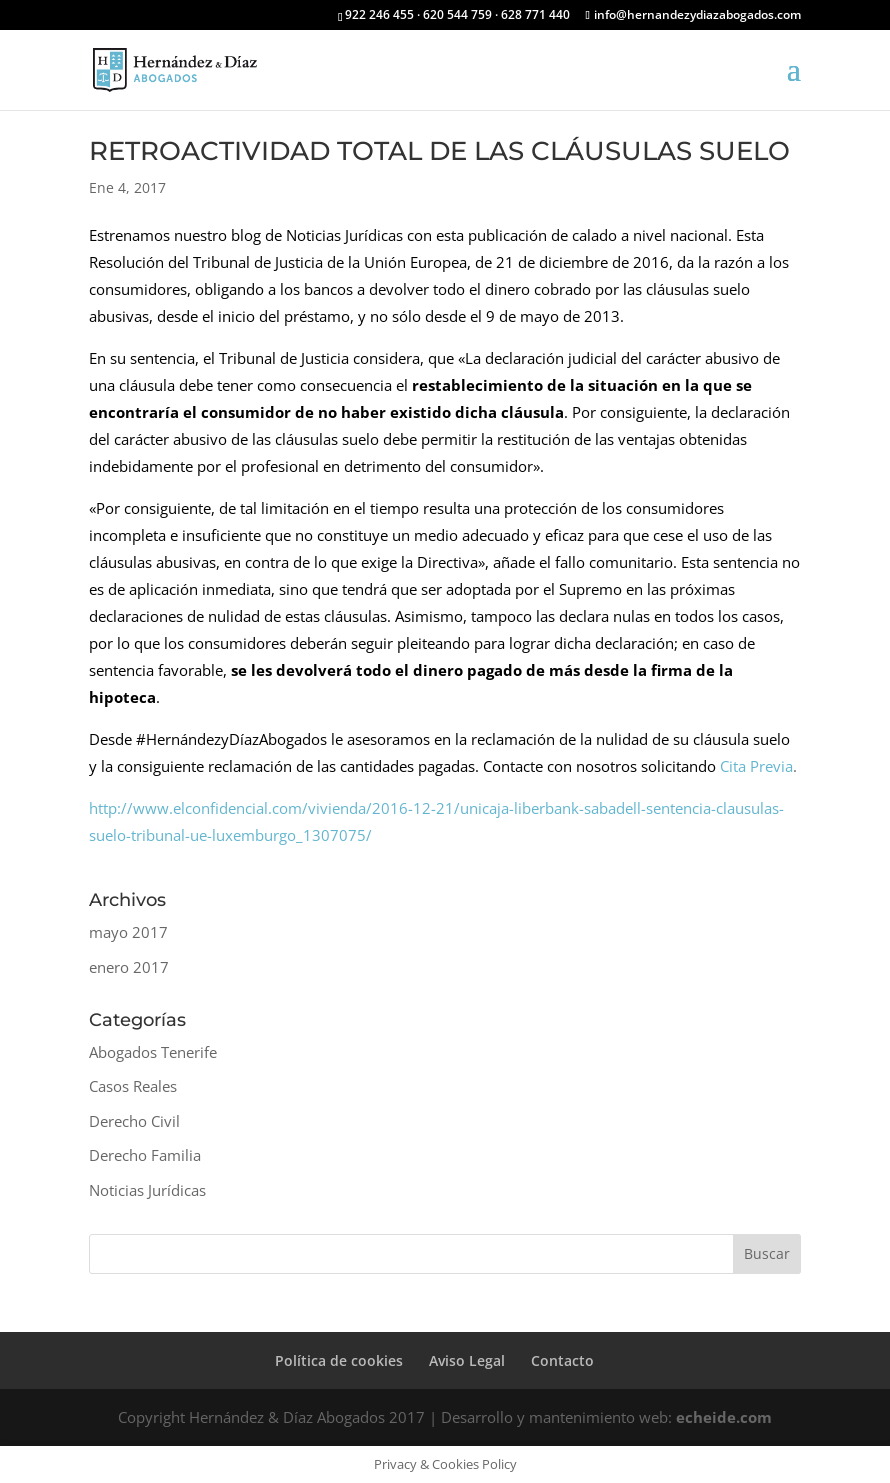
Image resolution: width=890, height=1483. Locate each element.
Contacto (562, 1360)
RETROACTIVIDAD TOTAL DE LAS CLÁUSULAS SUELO (439, 151)
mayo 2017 (128, 932)
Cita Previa (756, 766)
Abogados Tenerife (153, 1052)
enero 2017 (129, 967)
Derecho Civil (134, 1121)
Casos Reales (133, 1086)
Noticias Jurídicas (147, 1190)
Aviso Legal (467, 1360)
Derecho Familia (145, 1155)
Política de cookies (339, 1360)
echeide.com (724, 1417)
